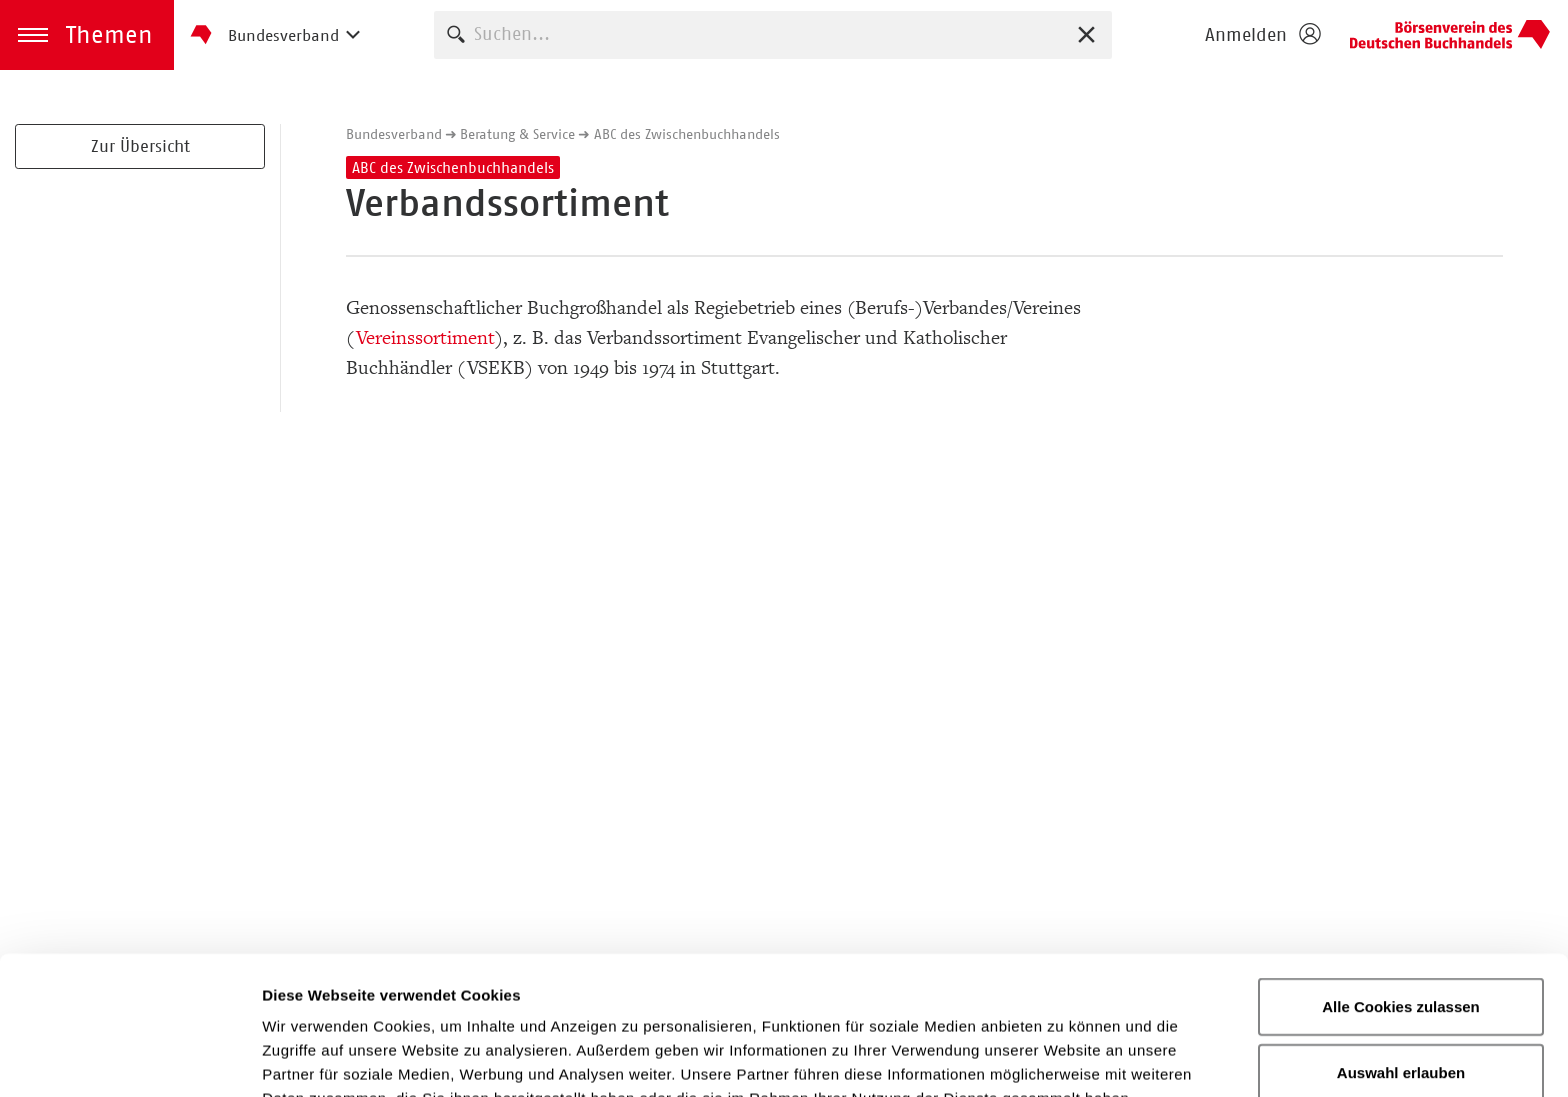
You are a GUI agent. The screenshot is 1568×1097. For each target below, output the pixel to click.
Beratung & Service (517, 134)
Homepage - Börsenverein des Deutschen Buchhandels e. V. (1450, 35)
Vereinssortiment (425, 338)
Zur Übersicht (140, 146)
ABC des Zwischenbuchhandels (687, 134)
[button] (87, 35)
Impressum (844, 992)
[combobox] (773, 34)
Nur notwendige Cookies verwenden (1401, 1019)
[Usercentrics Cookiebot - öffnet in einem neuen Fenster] (129, 1058)
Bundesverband (394, 134)
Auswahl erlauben (1401, 942)
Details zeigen (1063, 1057)
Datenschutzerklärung (661, 992)
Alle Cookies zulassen (1401, 876)
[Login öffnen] (1262, 35)
